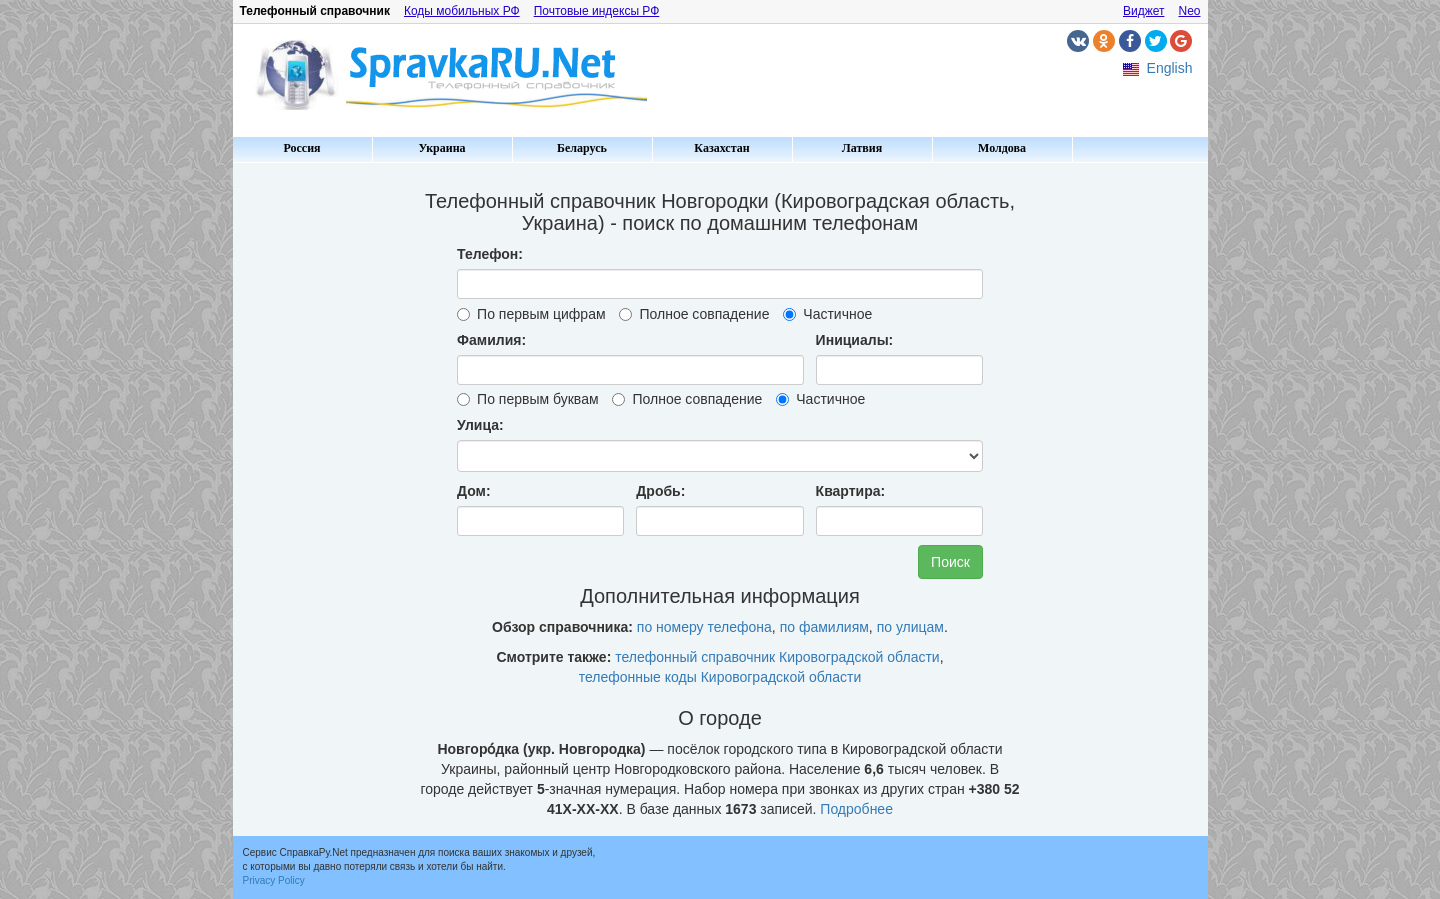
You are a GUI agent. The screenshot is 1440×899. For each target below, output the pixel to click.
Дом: (474, 491)
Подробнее (856, 809)
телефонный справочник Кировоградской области (777, 657)
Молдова (1002, 148)
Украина (441, 148)
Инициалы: (855, 340)
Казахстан (721, 148)
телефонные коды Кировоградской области (720, 677)
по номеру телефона (704, 627)
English (1170, 68)
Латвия (862, 148)
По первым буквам (527, 399)
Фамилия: (491, 340)
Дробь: (660, 491)
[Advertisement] (318, 470)
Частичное (827, 314)
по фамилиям (824, 627)
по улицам (910, 627)
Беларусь (582, 148)
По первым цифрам (531, 314)
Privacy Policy (274, 880)
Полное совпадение (694, 314)
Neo (1189, 11)
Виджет (1144, 11)
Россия (301, 148)
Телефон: (490, 254)
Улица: (480, 425)
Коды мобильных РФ (462, 11)
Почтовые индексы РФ (597, 11)
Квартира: (851, 491)
